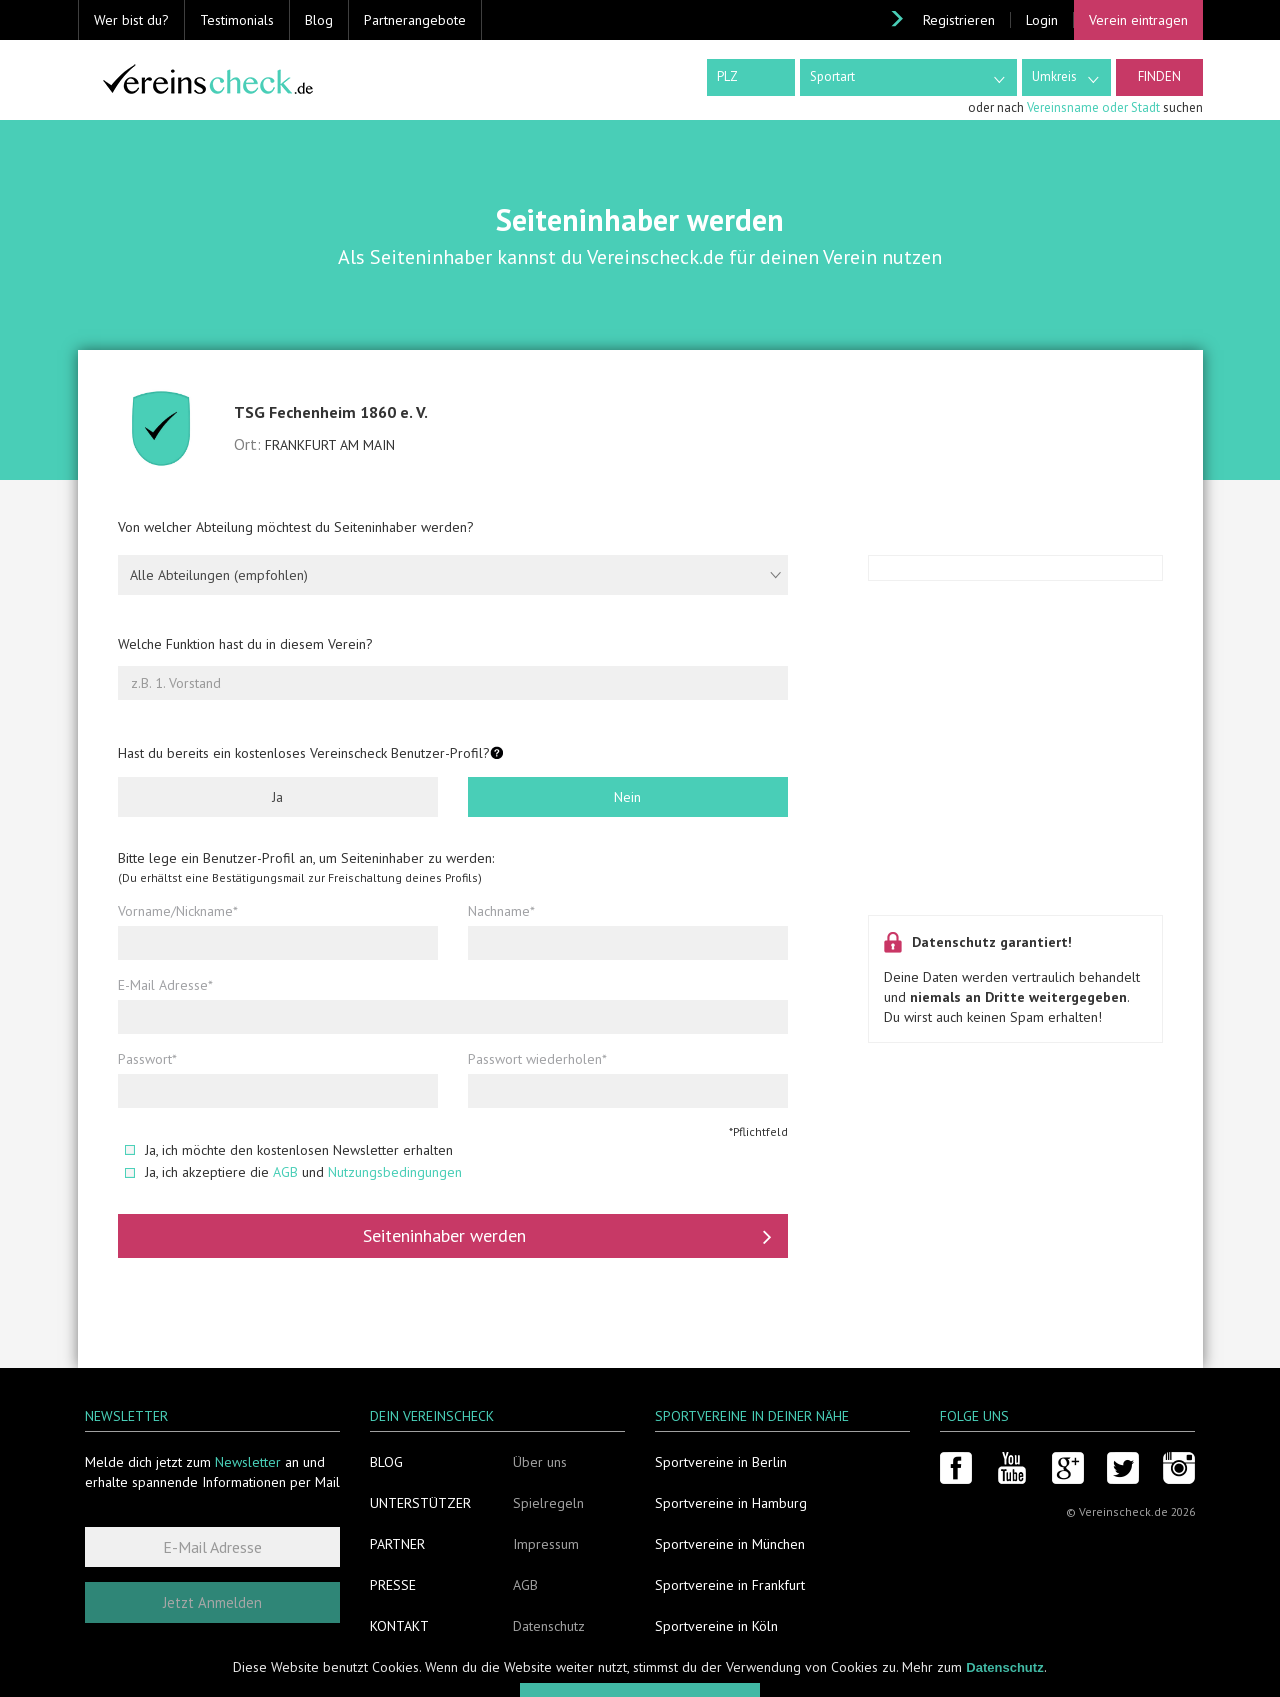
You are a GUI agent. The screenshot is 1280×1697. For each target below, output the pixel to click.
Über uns (540, 1462)
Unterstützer (420, 1503)
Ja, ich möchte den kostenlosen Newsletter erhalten (289, 1150)
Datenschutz (549, 1626)
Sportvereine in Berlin (721, 1462)
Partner (397, 1544)
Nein (627, 797)
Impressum (546, 1544)
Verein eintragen (1138, 20)
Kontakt (399, 1626)
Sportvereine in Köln (716, 1626)
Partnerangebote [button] (415, 20)
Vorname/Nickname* (178, 911)
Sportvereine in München (730, 1544)
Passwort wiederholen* (537, 1059)
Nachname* (501, 911)
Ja (277, 797)
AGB (285, 1172)
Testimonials (237, 20)
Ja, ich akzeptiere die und (293, 1172)
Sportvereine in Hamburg (731, 1503)
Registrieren (959, 20)
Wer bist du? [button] (131, 20)
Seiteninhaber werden (567, 1236)
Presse (393, 1585)
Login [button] (1042, 20)
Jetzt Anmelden (212, 1602)
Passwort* (147, 1059)
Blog (319, 20)
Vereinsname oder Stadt (1093, 107)
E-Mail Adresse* (165, 985)
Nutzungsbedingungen (395, 1172)
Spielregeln (548, 1503)
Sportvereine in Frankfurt (730, 1585)
